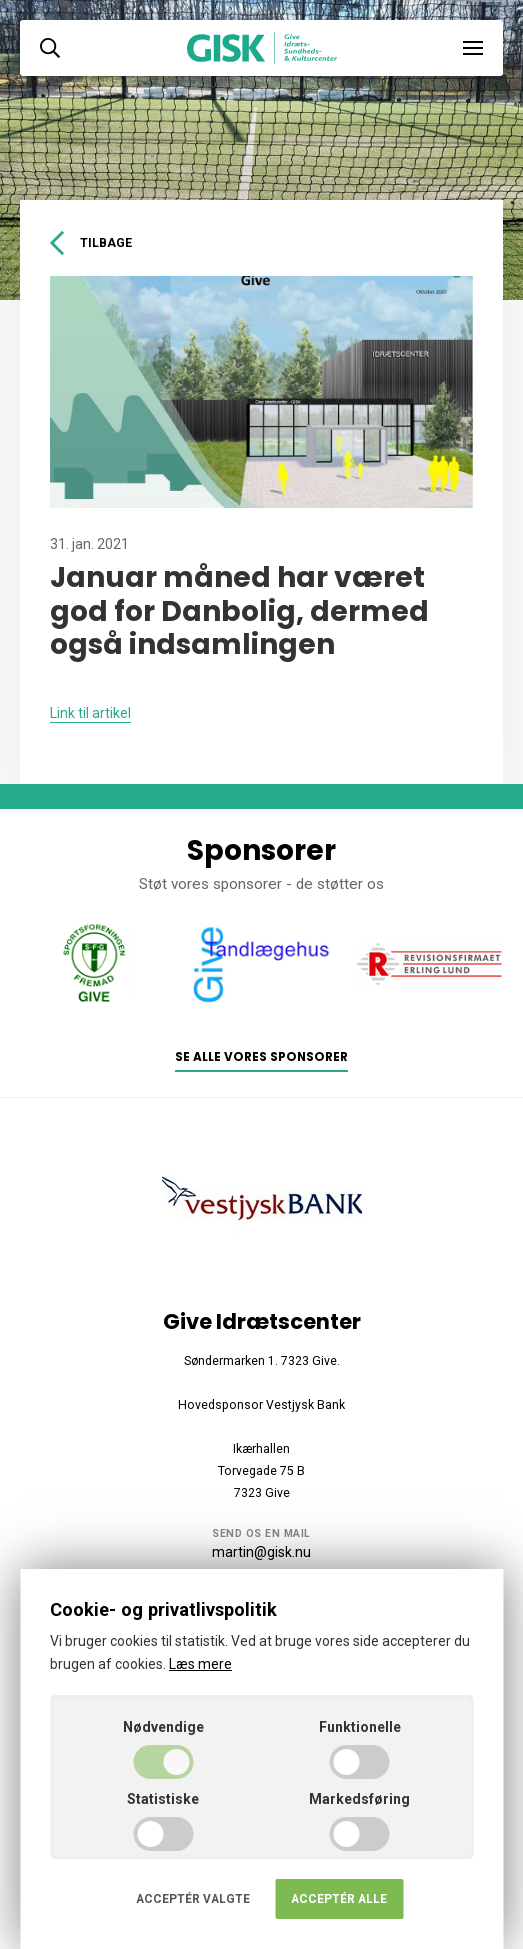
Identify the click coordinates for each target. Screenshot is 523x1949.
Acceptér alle (339, 1899)
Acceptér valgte (193, 1899)
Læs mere (200, 1664)
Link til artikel (90, 713)
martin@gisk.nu (261, 1552)
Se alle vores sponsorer (261, 1057)
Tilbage (91, 243)
